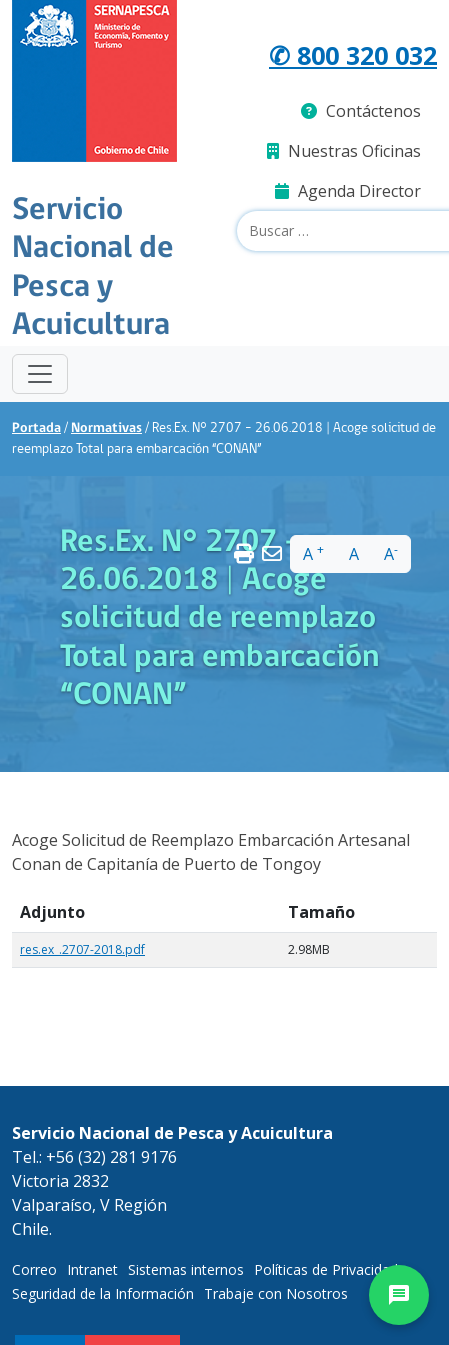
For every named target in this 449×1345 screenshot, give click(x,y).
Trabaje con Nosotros (276, 1293)
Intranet (92, 1269)
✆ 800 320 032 (353, 55)
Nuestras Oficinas (344, 151)
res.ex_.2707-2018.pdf (82, 949)
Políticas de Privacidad (326, 1269)
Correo (34, 1269)
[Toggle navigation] (40, 374)
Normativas (106, 428)
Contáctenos (361, 111)
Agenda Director (348, 191)
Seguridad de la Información (103, 1293)
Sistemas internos (186, 1269)
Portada (36, 428)
